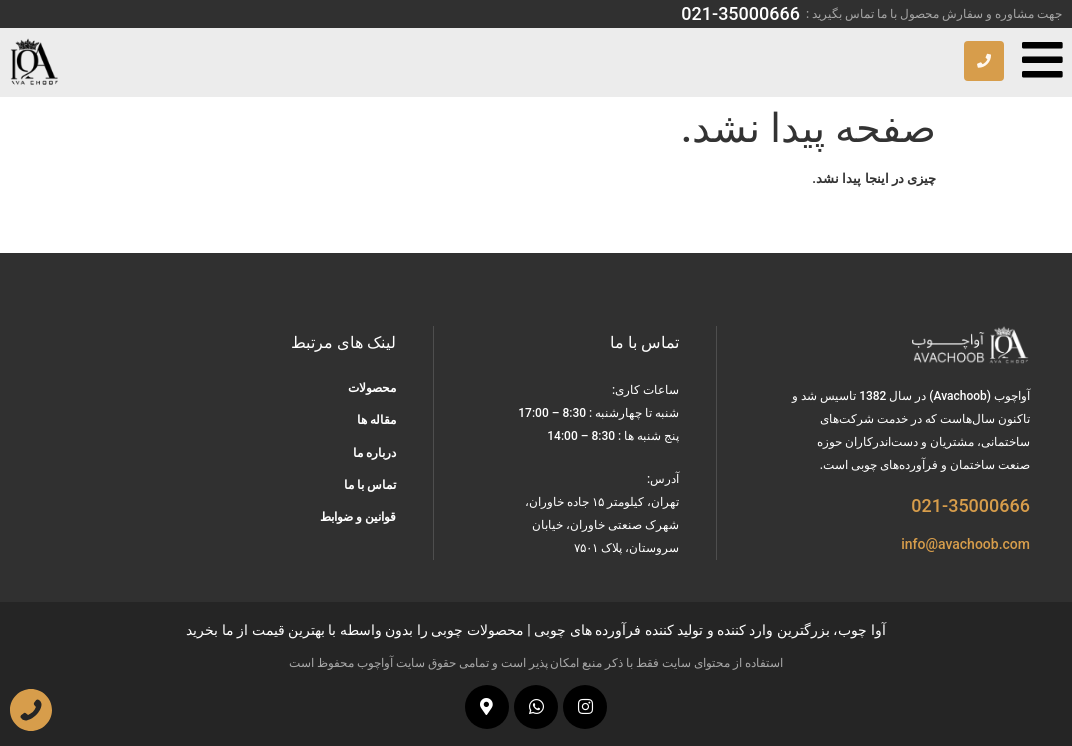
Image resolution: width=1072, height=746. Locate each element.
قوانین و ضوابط (358, 517)
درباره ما (374, 453)
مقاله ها (376, 420)
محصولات (372, 388)
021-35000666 (740, 13)
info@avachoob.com (965, 544)
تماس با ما (370, 485)
